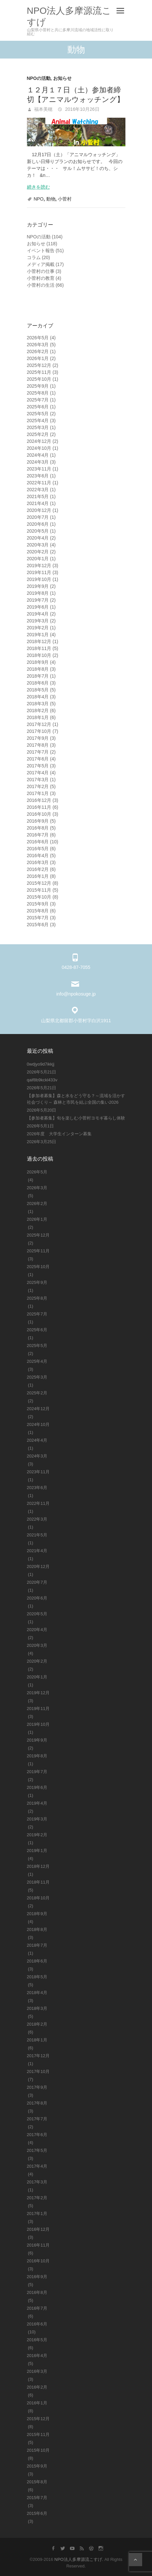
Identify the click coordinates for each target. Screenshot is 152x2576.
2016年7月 (38, 834)
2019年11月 (39, 572)
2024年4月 (38, 455)
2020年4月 (38, 538)
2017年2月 (38, 786)
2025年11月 (39, 372)
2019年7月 (38, 600)
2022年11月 (39, 482)
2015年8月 (38, 910)
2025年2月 (38, 434)
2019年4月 (38, 613)
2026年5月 (38, 337)
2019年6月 (38, 607)
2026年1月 (38, 358)
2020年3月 (38, 544)
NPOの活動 (39, 78)
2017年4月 (38, 772)
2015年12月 (39, 883)
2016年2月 (38, 869)
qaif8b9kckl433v (42, 1079)
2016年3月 (38, 862)
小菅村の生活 (40, 285)
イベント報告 (40, 250)
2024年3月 (38, 462)
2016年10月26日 (81, 109)
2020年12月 (39, 510)
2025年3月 (38, 427)
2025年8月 (38, 393)
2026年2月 (38, 351)
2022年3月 (38, 489)
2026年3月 (38, 344)
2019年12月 (39, 565)
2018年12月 (39, 641)
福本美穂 (43, 109)
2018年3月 (38, 703)
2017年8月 (38, 745)
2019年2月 (38, 627)
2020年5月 (38, 531)
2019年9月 (38, 586)
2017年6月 (38, 758)
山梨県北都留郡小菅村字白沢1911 (76, 1020)
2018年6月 (38, 683)
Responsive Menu (120, 10)
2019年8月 (38, 593)
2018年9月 (38, 662)
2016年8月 (38, 828)
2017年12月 (39, 724)
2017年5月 (38, 765)
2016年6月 (38, 841)
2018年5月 (38, 689)
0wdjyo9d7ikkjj (40, 1064)
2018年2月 (38, 710)
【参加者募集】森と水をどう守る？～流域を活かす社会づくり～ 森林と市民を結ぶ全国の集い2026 (76, 1099)
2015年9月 (38, 903)
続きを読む (38, 187)
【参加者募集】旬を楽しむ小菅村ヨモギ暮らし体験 (76, 1118)
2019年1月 (38, 634)
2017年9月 (38, 738)
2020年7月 (38, 517)
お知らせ (62, 78)
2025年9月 (38, 386)
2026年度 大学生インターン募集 (59, 1133)
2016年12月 (39, 800)
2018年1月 (38, 717)
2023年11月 (39, 468)
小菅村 (65, 199)
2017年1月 (38, 793)
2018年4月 (38, 696)
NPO (38, 199)
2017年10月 (39, 731)
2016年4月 (38, 855)
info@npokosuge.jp (76, 994)
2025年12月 (39, 365)
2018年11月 (39, 648)
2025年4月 (38, 420)
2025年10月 (39, 379)
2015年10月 (39, 897)
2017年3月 (38, 779)
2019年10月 (39, 579)
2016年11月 (39, 807)
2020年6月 (38, 524)
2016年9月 (38, 821)
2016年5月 (38, 848)
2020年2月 (38, 551)
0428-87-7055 (76, 967)
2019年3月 (38, 620)
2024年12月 (39, 441)
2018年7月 (38, 676)
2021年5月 (38, 496)
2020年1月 (38, 558)
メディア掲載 (40, 264)
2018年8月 (38, 669)
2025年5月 (38, 413)
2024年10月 (39, 448)
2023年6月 (38, 475)
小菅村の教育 (40, 278)
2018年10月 (39, 655)
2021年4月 (38, 503)
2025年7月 (38, 399)
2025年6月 (38, 406)
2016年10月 (39, 814)
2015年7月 (38, 917)
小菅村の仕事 (40, 271)
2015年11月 (39, 890)
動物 (50, 199)
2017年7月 (38, 752)
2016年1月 (38, 876)
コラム (34, 257)
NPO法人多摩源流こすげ (69, 16)
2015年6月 (38, 924)
